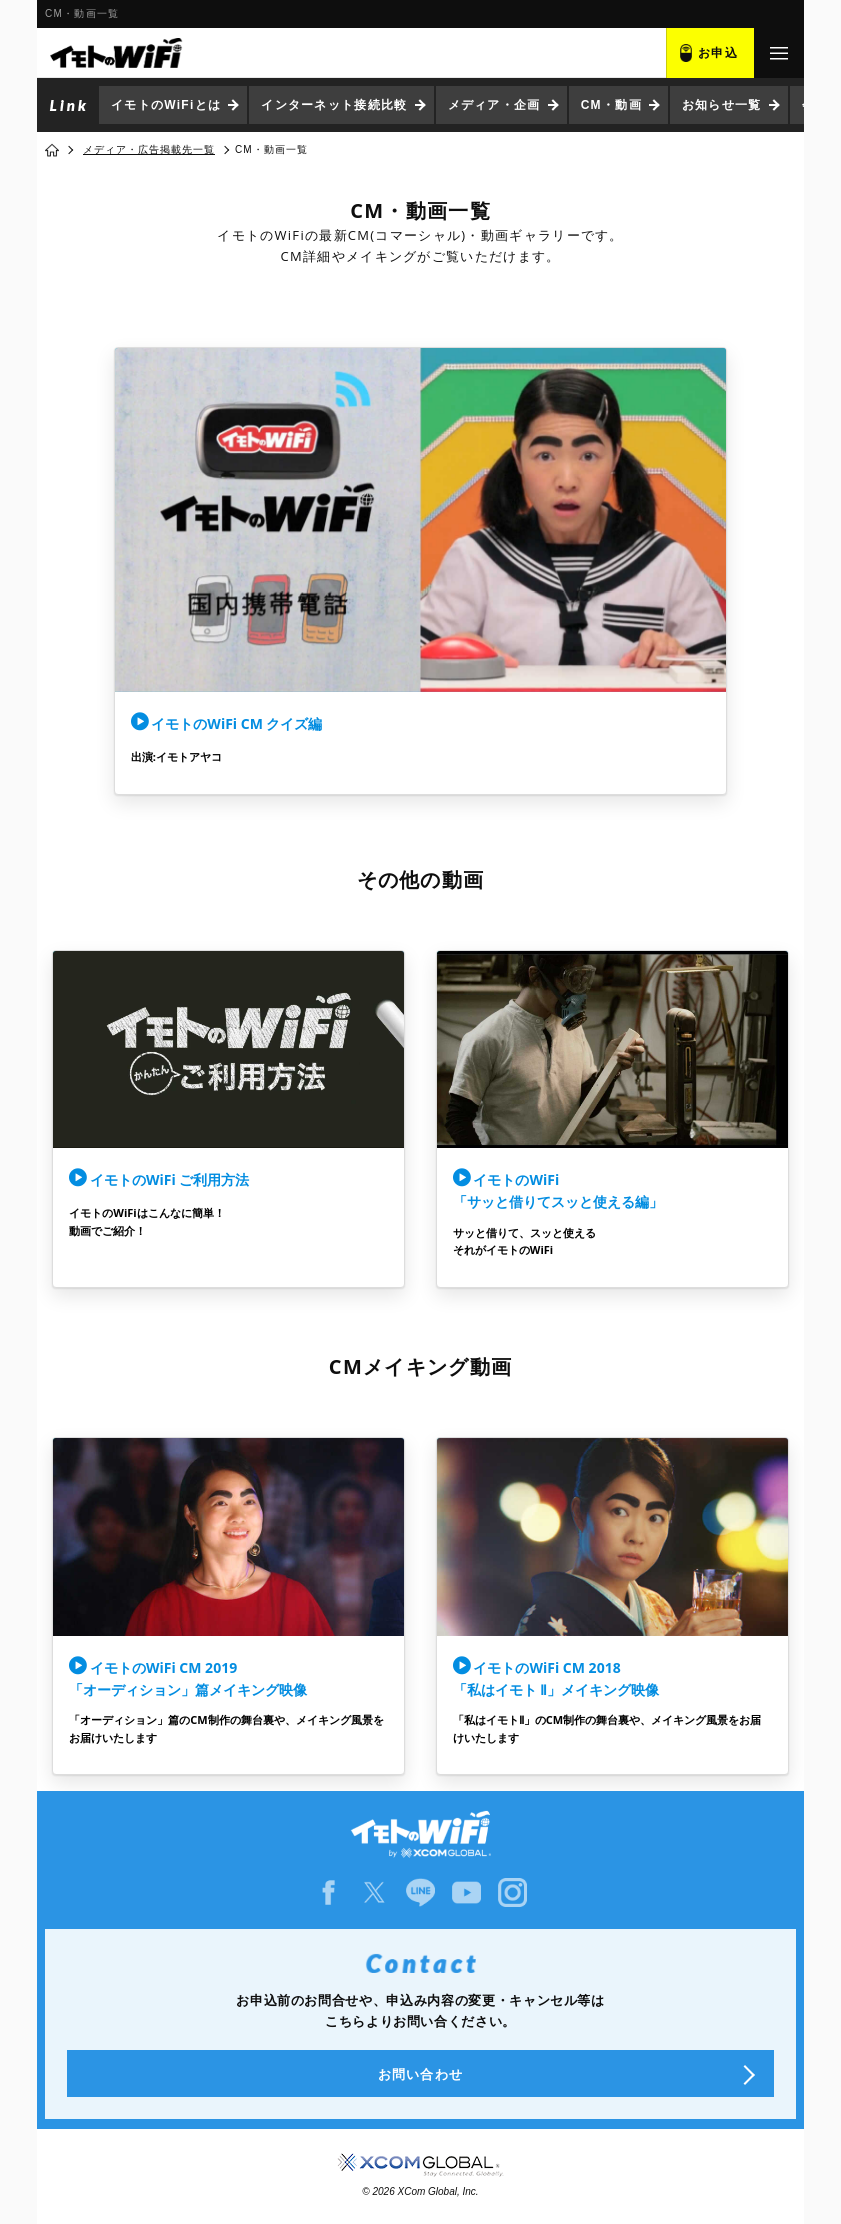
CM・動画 (611, 105)
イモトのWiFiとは (166, 105)
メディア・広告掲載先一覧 (149, 149)
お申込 (718, 53)
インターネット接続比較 (334, 105)
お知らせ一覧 (722, 105)
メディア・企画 (494, 105)
